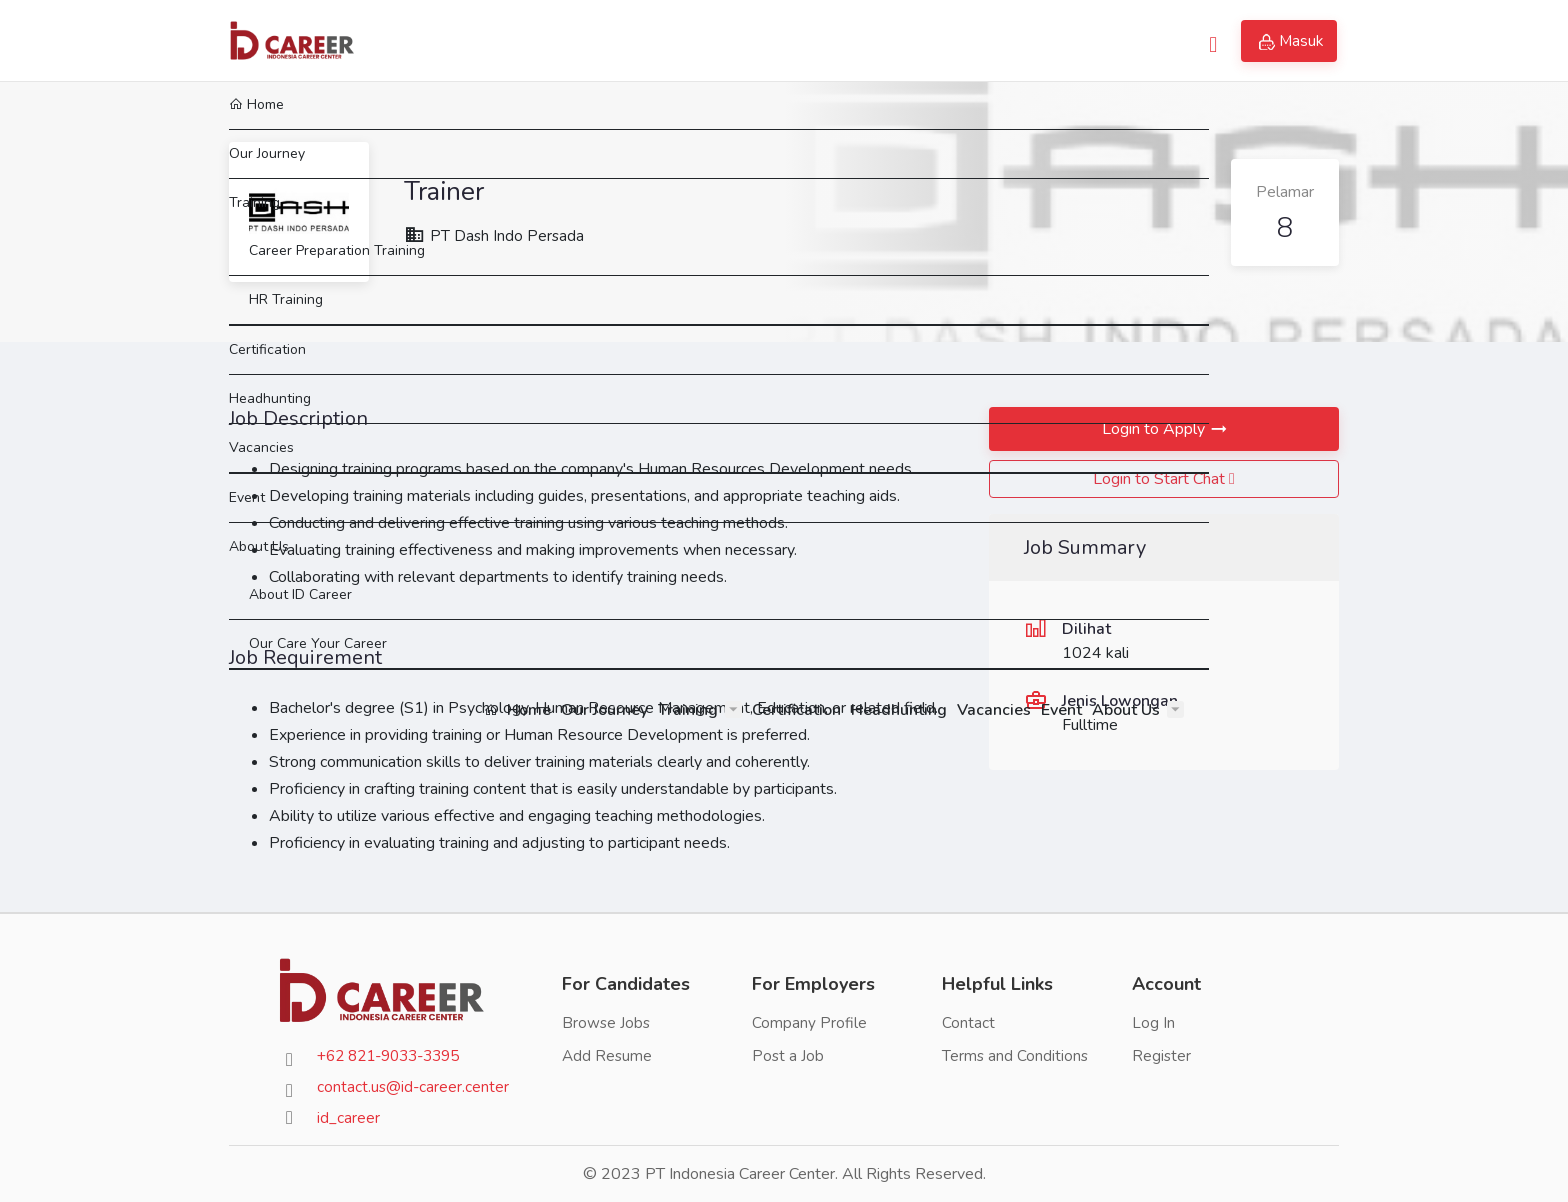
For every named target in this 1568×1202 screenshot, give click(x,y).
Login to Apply (1153, 429)
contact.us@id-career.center (414, 1087)
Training (686, 40)
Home (515, 40)
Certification (794, 40)
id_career (348, 1118)
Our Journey (602, 40)
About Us (1124, 40)
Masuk (1292, 41)
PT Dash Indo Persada (495, 236)
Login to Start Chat (1164, 479)
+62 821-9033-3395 (396, 1056)
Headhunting (897, 40)
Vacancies (992, 40)
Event (1059, 40)
